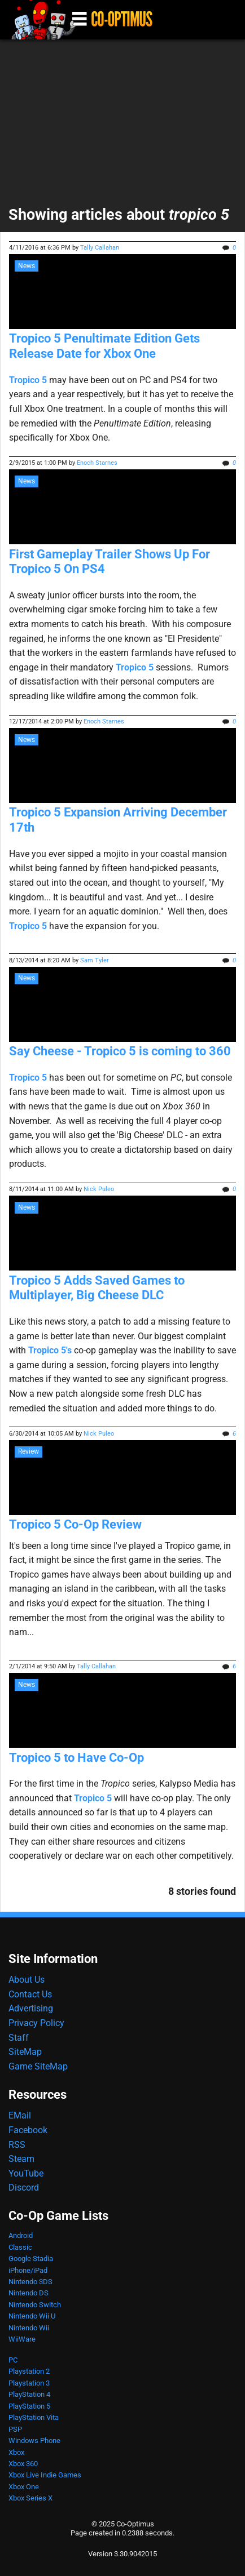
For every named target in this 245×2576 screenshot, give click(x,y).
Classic (20, 2247)
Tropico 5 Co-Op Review (75, 1524)
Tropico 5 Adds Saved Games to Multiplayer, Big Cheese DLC (97, 1288)
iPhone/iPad (27, 2270)
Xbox (16, 2452)
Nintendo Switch (34, 2304)
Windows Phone (34, 2440)
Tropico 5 (28, 380)
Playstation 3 (29, 2383)
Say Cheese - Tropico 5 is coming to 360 (120, 1051)
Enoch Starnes (97, 463)
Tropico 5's (50, 1350)
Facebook (27, 2130)
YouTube (25, 2173)
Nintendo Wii (28, 2328)
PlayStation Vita (33, 2417)
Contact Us (30, 1994)
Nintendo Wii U (31, 2316)
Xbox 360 (23, 2463)
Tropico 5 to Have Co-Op (76, 1758)
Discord (23, 2187)
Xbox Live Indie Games (44, 2475)
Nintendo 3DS (30, 2281)
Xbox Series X (30, 2498)
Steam (21, 2158)
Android (20, 2235)
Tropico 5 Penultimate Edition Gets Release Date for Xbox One (104, 346)
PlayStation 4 (29, 2394)
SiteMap (25, 2051)
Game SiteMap (38, 2066)
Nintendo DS (28, 2293)
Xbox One (23, 2486)
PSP (15, 2429)
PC (13, 2360)
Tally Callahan (99, 247)
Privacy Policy (36, 2023)
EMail (19, 2115)
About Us (26, 1979)
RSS (16, 2144)
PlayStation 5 (29, 2406)
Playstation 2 (29, 2371)
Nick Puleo (99, 1189)
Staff (18, 2037)
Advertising (30, 2008)
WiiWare (22, 2339)
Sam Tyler (94, 960)
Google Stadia (30, 2258)
